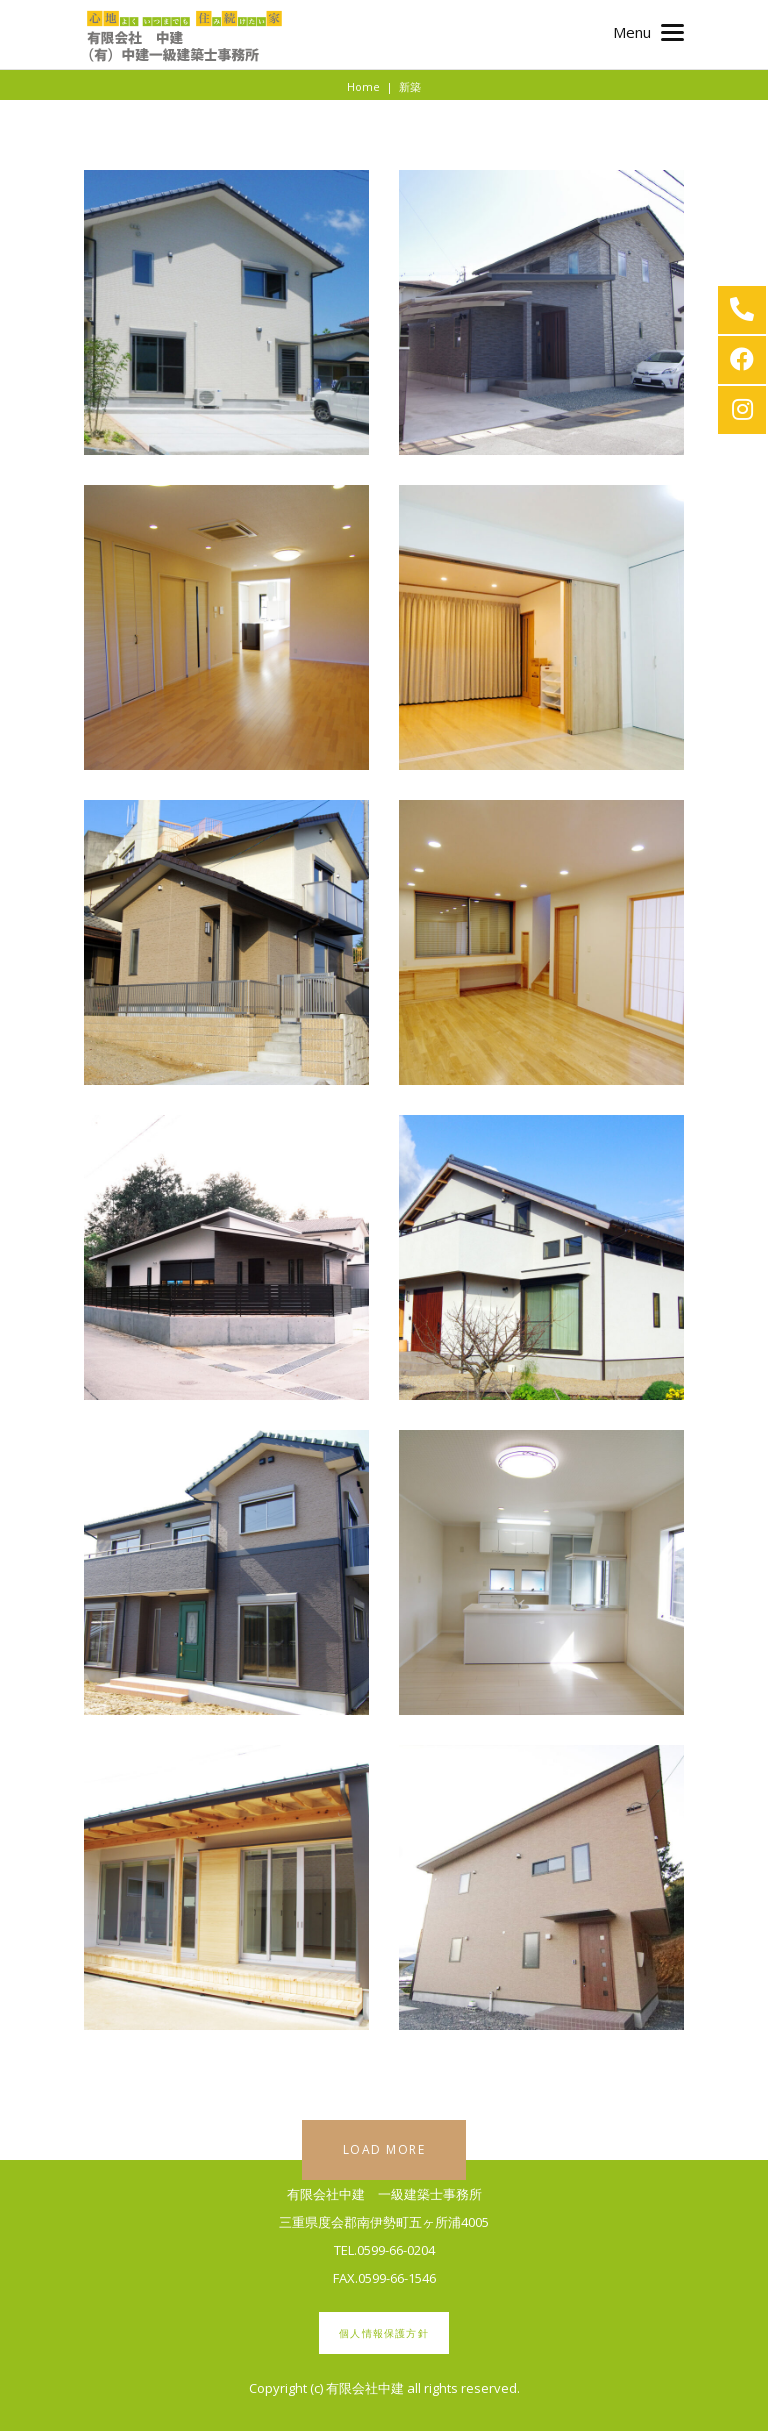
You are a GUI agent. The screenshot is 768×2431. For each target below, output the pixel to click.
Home (363, 86)
